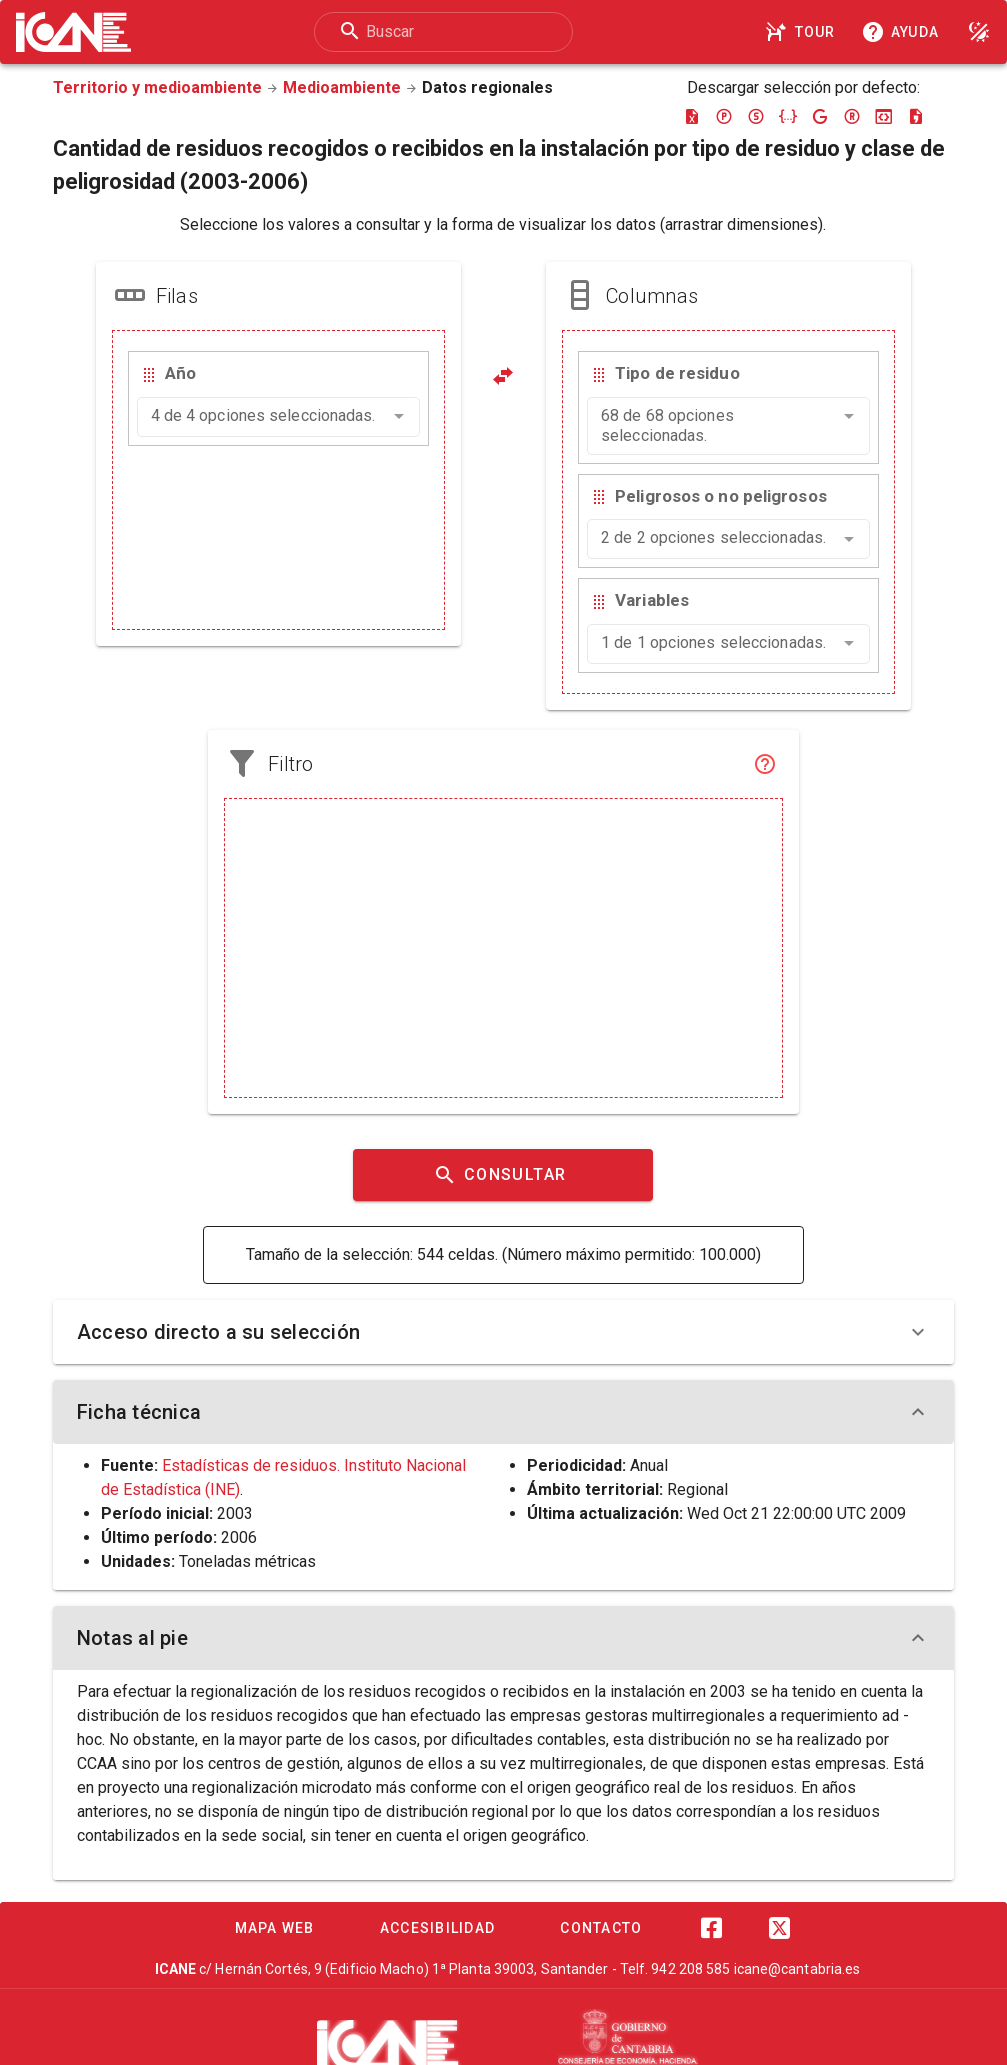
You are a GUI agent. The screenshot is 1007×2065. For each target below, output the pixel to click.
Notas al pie (503, 1638)
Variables (652, 600)
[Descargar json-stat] (884, 116)
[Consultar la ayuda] (904, 32)
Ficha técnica (503, 1412)
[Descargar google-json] (820, 116)
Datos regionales (487, 87)
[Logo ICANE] (73, 32)
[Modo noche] (979, 32)
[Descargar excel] (692, 116)
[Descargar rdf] (852, 116)
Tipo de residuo (677, 373)
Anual (649, 1465)
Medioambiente (342, 87)
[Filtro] (765, 764)
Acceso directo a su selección (503, 1332)
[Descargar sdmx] (756, 116)
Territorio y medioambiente (157, 87)
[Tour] (803, 32)
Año (180, 373)
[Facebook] (712, 1928)
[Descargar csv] (916, 116)
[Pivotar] (503, 376)
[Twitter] (780, 1928)
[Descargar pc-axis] (724, 116)
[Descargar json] (788, 116)
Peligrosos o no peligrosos (721, 496)
